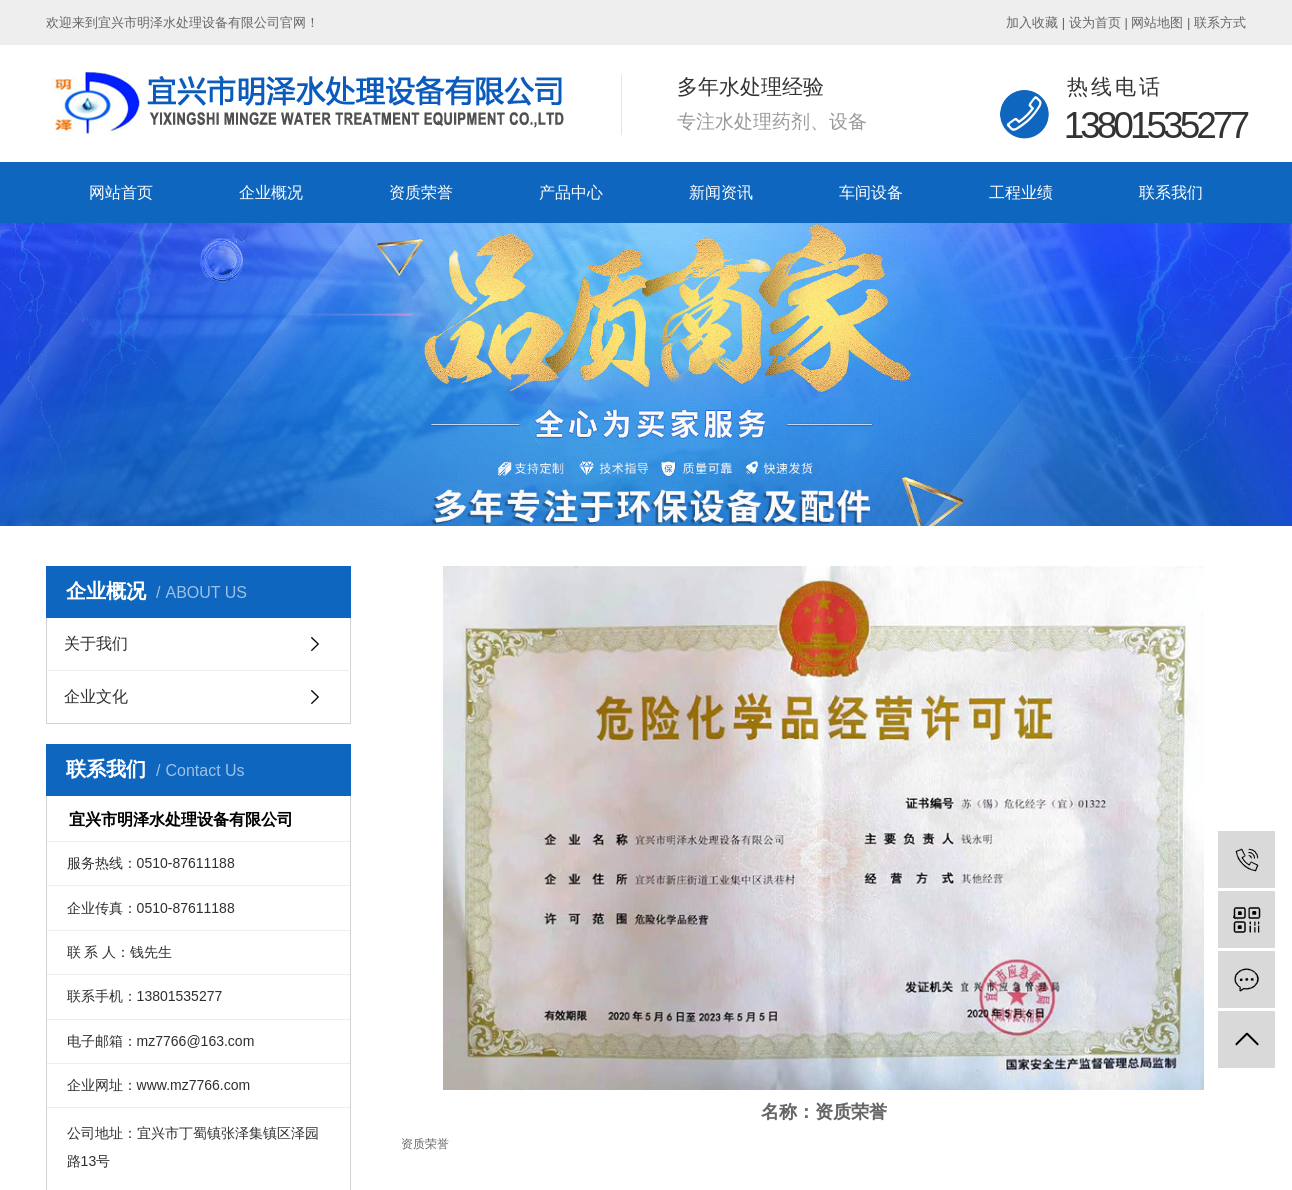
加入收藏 (1032, 22)
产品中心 (571, 192)
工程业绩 (1021, 192)
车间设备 (871, 192)
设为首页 (1095, 22)
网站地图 (1157, 22)
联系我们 (1171, 192)
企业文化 (96, 696)
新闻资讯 (721, 192)
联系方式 (1220, 22)
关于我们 (96, 643)
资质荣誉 (421, 192)
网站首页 (121, 192)
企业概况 (271, 192)
